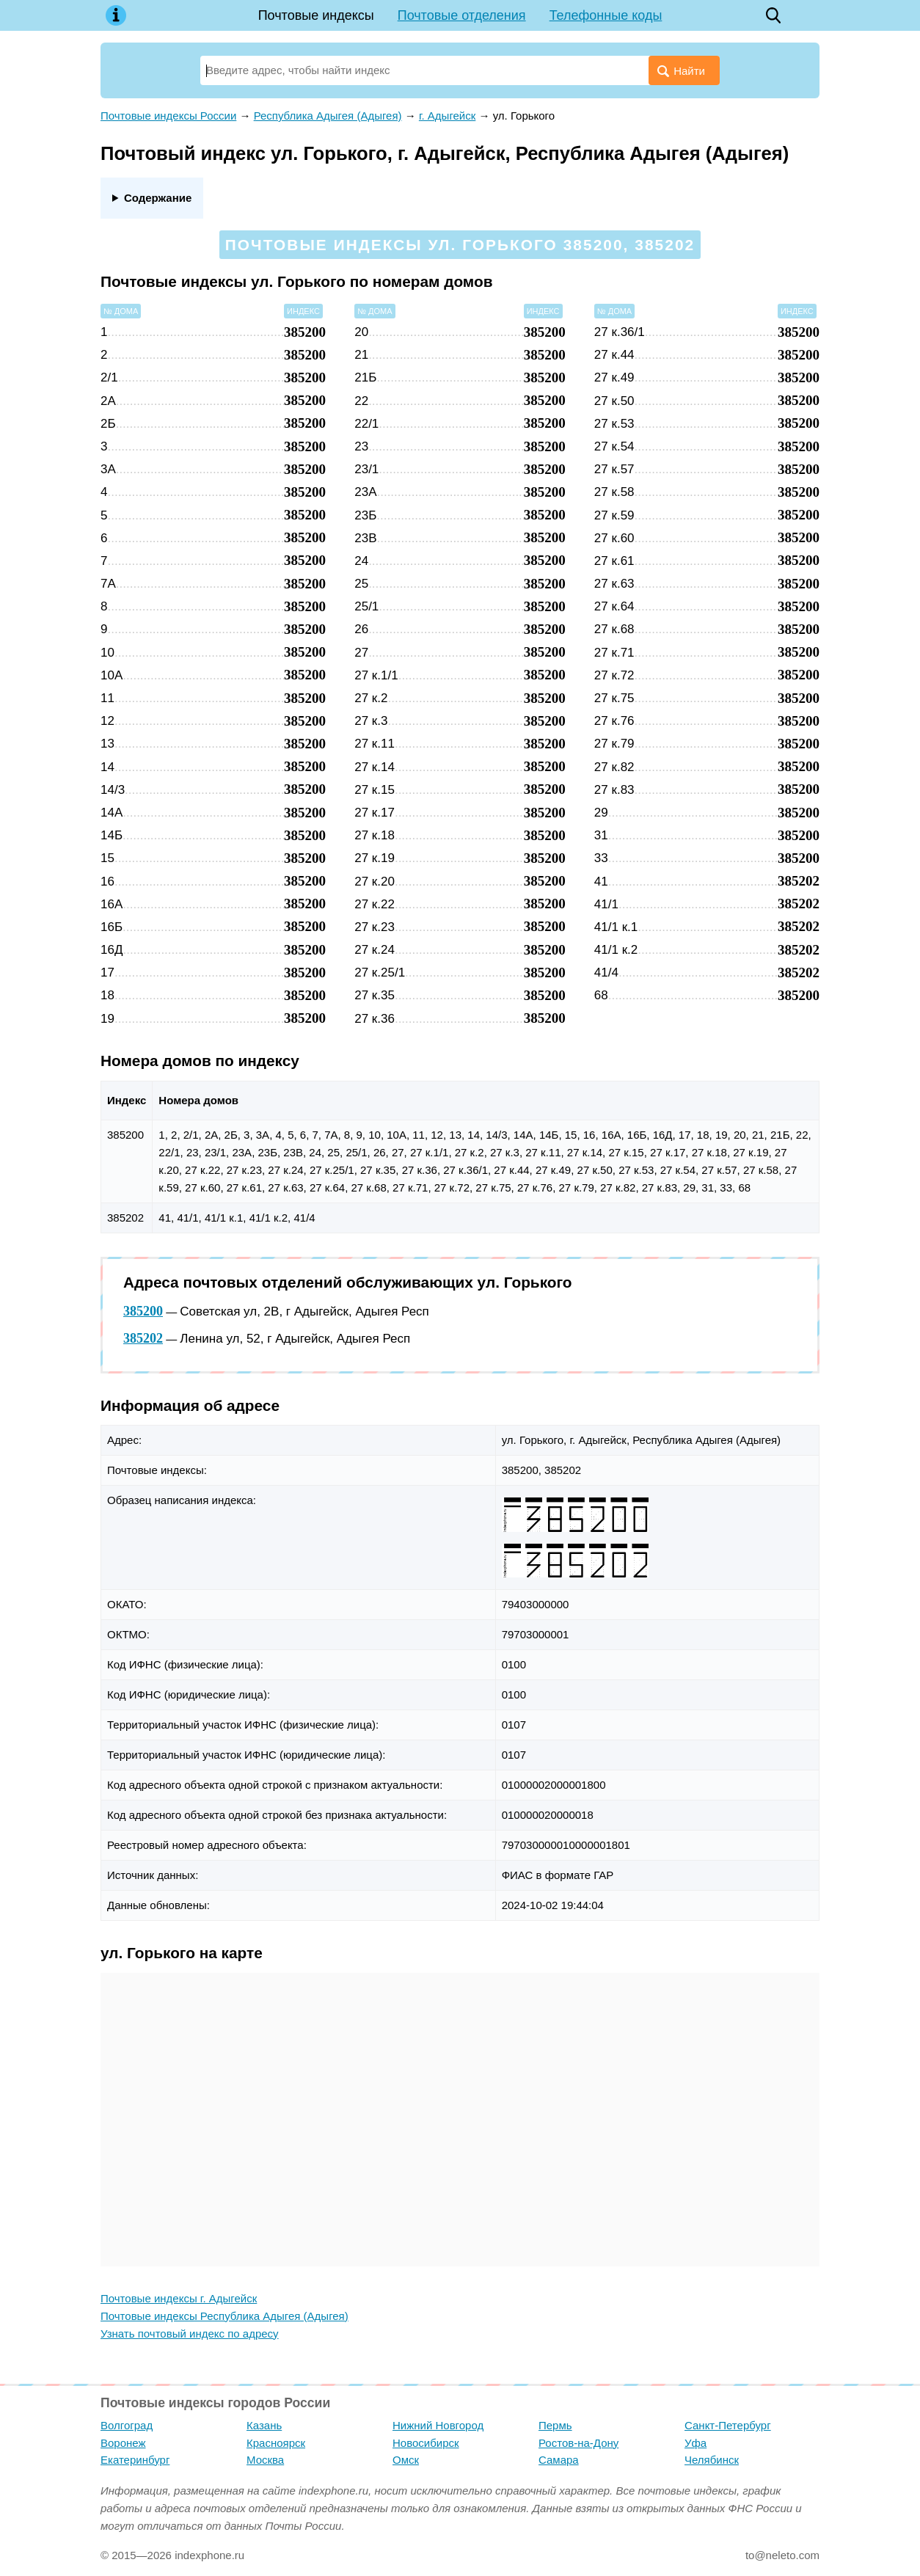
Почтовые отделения (462, 15)
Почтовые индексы (316, 15)
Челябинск (711, 2459)
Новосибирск (426, 2443)
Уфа (695, 2443)
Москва (265, 2459)
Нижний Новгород (438, 2425)
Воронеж (123, 2443)
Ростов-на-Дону (578, 2443)
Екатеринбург (135, 2459)
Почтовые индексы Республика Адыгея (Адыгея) (224, 2316)
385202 (143, 1338)
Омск (406, 2459)
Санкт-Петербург (727, 2425)
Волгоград (127, 2425)
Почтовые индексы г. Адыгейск (179, 2298)
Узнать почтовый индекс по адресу (190, 2333)
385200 (143, 1311)
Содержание (157, 197)
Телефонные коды (606, 15)
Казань (264, 2425)
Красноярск (276, 2443)
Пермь (555, 2425)
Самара (559, 2459)
